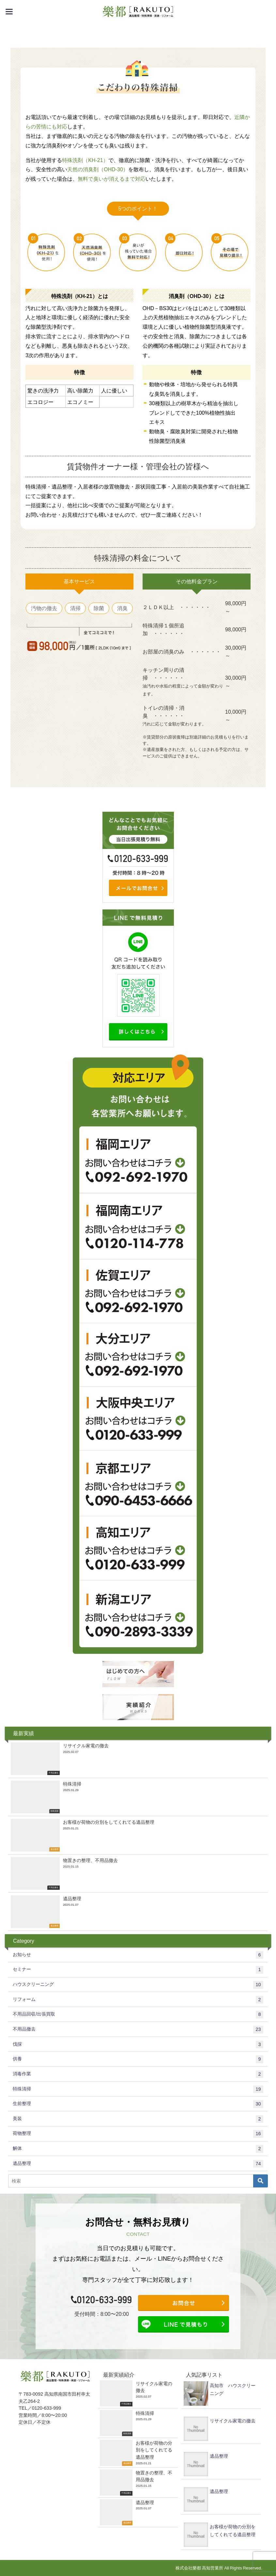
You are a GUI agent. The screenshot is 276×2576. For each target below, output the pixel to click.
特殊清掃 (138, 2089)
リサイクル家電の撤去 (232, 2420)
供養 (138, 2059)
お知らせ (138, 1955)
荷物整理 (138, 2134)
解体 (138, 2149)
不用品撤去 (138, 2030)
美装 (138, 2119)
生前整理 (138, 2104)
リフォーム (138, 2000)
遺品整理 (138, 2164)
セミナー (138, 1970)
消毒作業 (138, 2074)
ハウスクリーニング (138, 1985)
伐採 (138, 2045)
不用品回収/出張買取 (138, 2015)
